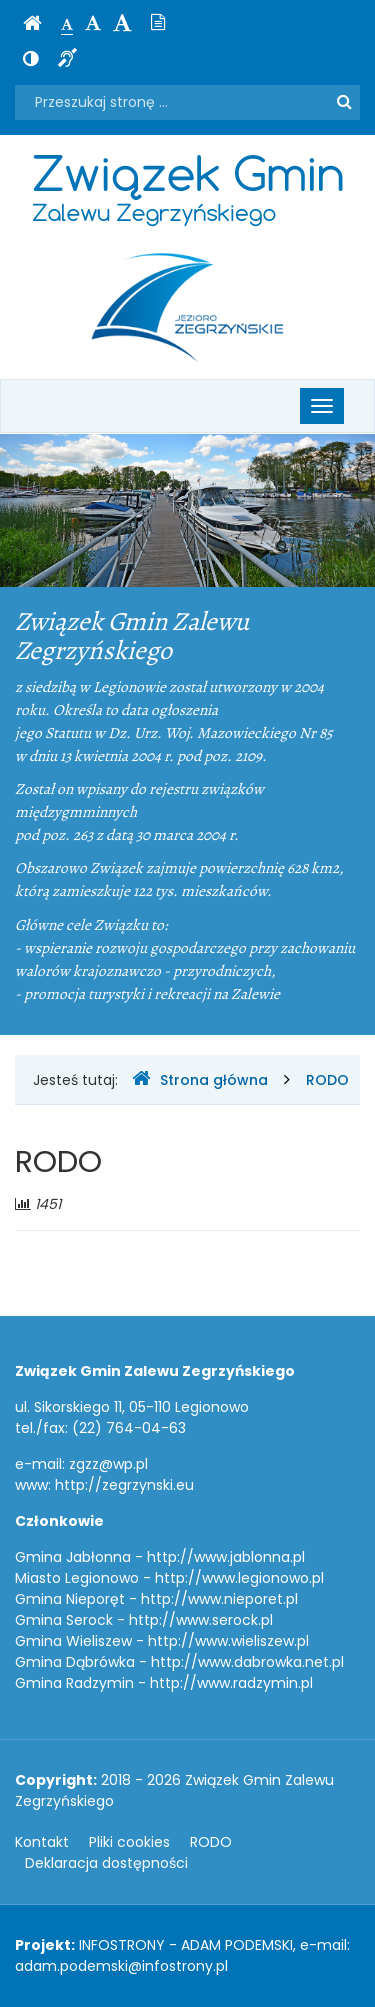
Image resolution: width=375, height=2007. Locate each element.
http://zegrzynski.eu (124, 1485)
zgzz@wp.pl (108, 1464)
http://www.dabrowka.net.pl (247, 1662)
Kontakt (42, 1842)
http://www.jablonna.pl (226, 1557)
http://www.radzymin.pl (231, 1683)
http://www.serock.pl (201, 1620)
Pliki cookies (129, 1842)
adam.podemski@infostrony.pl (121, 1966)
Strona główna (200, 1079)
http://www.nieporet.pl (219, 1599)
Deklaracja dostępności (106, 1863)
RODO (327, 1080)
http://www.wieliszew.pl (228, 1641)
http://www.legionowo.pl (239, 1578)
